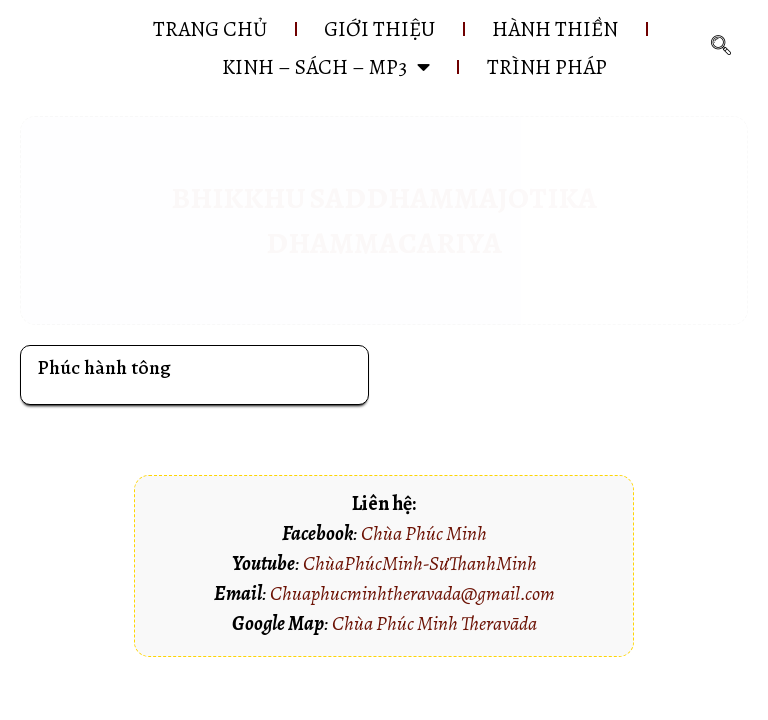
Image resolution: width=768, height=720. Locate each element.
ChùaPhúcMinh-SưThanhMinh (420, 563)
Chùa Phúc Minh (424, 533)
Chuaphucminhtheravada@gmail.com (412, 593)
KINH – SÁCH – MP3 (326, 67)
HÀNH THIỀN (555, 29)
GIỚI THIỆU (379, 29)
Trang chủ (210, 29)
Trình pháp (547, 67)
